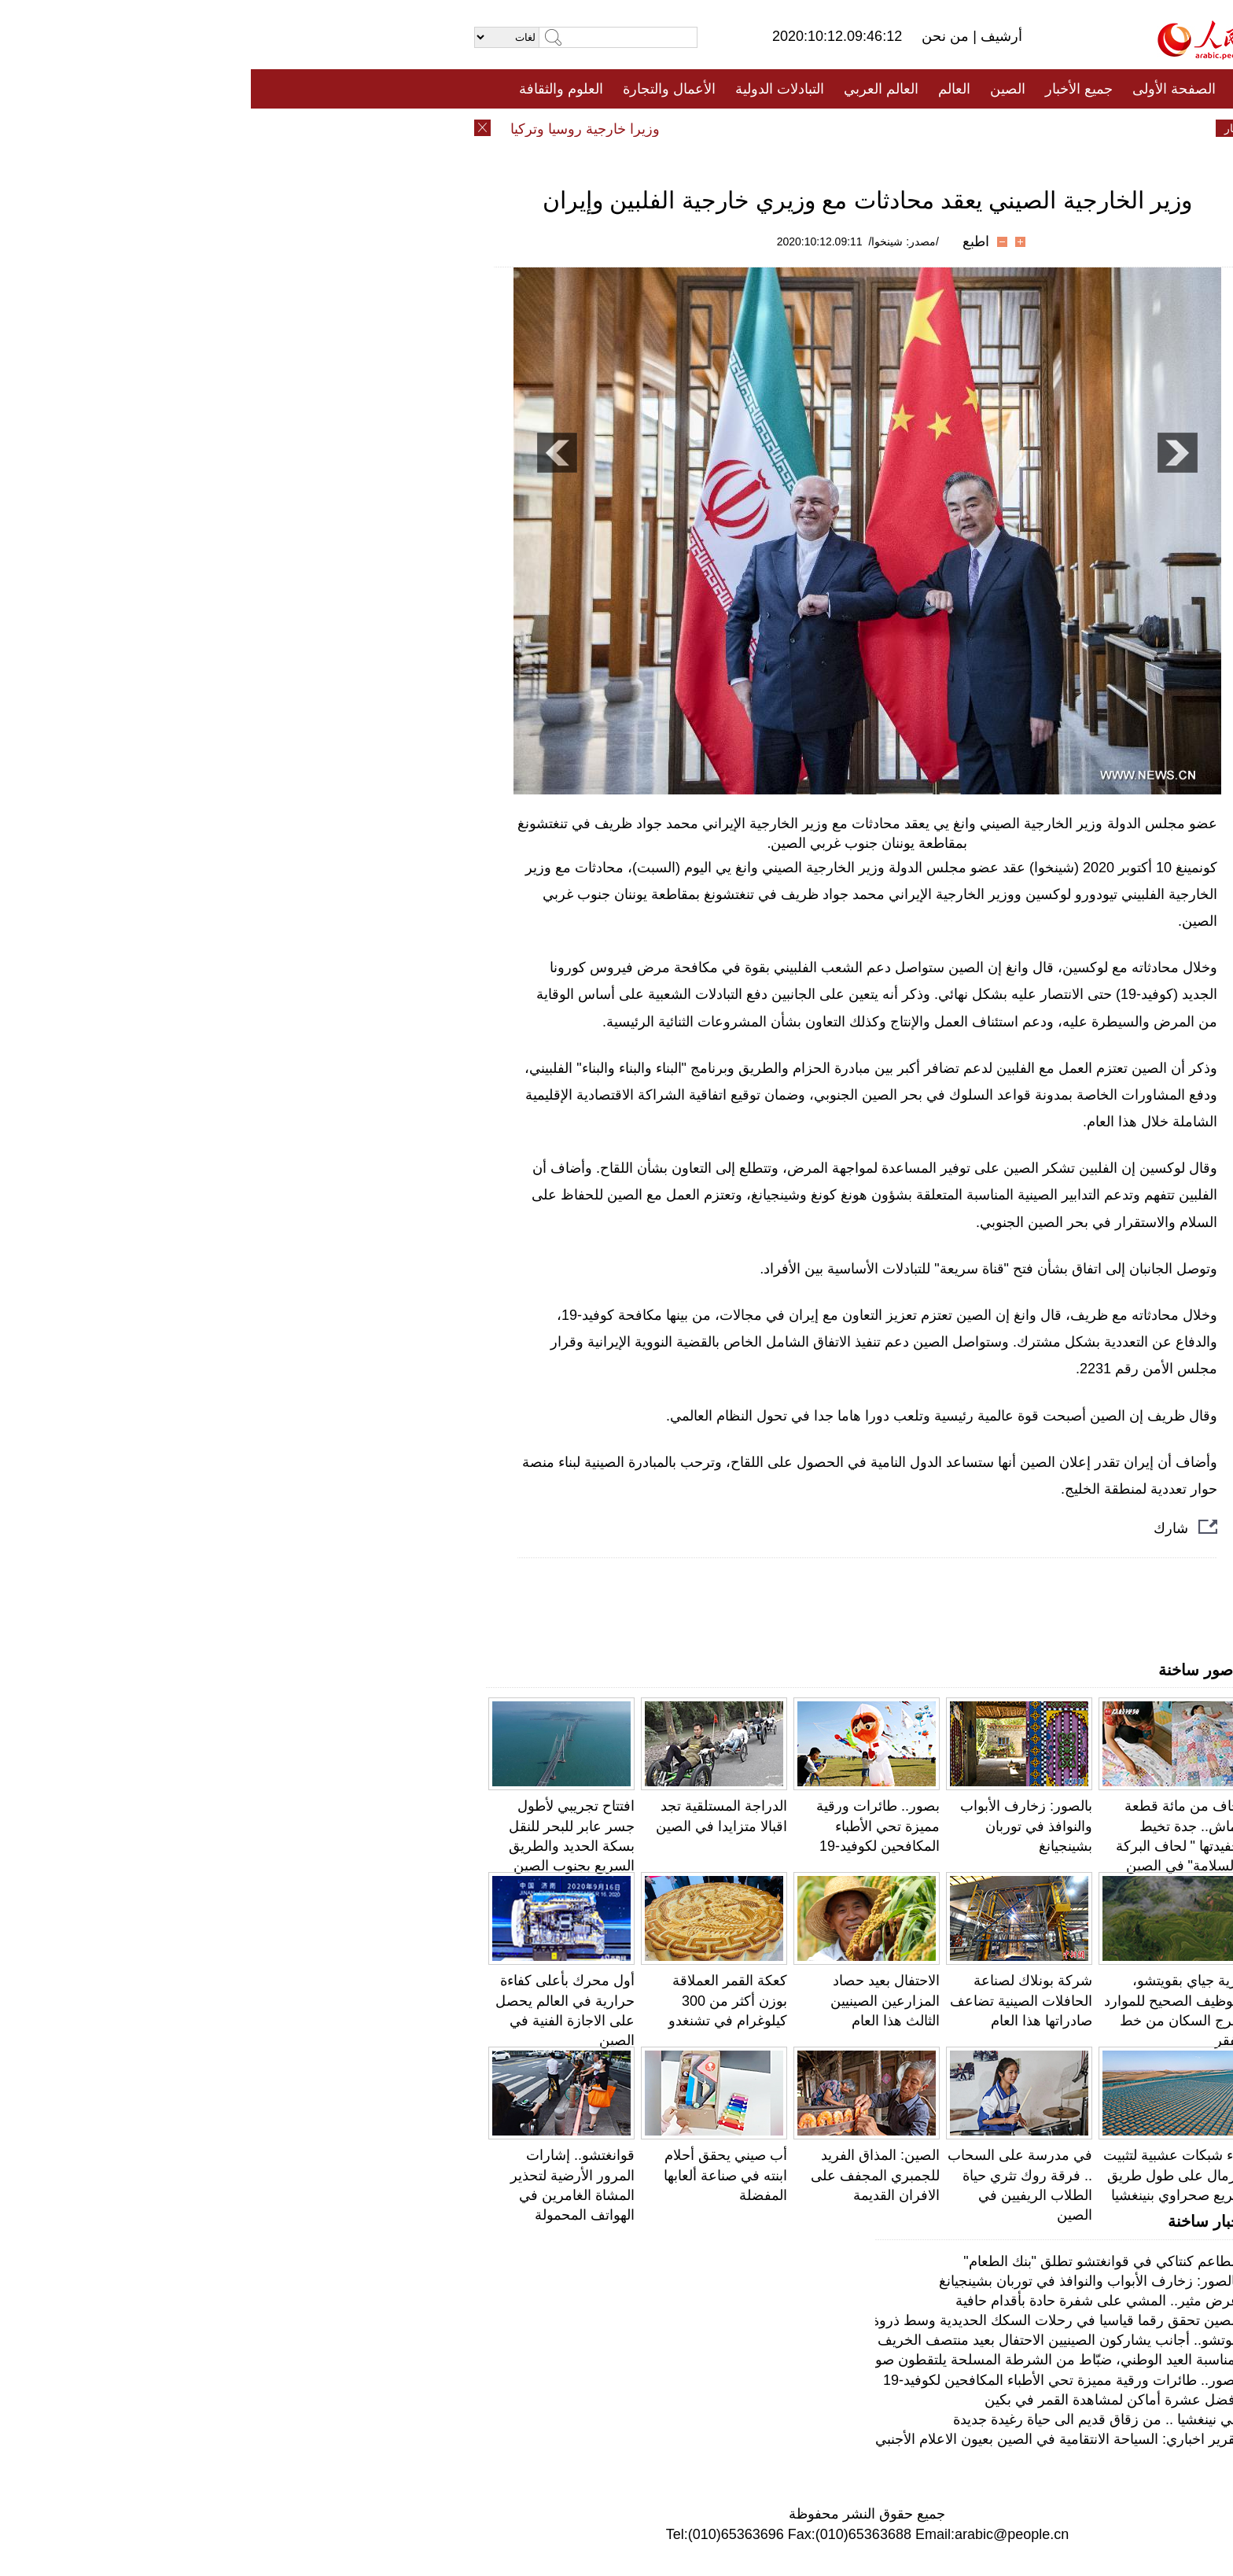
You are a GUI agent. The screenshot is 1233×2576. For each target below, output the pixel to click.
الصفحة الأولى (923, 89)
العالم (703, 89)
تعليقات (605, 128)
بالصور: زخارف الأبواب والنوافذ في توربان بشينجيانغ (775, 1825)
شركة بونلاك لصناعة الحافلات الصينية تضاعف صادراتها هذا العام (770, 2000)
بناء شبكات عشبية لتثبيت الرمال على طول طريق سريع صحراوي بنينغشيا (923, 2174)
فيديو (548, 128)
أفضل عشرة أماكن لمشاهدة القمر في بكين (861, 2400)
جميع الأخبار (828, 89)
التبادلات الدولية (528, 89)
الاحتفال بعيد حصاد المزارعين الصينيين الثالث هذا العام (634, 2000)
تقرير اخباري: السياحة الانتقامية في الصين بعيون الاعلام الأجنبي (806, 2439)
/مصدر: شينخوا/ (652, 241)
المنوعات (672, 128)
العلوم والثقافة (310, 89)
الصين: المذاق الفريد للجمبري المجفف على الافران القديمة (624, 2174)
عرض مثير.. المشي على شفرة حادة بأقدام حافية (846, 2301)
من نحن (696, 36)
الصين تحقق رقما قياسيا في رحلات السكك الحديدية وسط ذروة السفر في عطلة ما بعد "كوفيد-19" (703, 2320)
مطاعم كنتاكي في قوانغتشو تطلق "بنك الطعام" (850, 2261)
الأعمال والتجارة (418, 89)
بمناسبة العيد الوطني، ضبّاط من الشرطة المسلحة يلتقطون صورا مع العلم (774, 2360)
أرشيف (748, 36)
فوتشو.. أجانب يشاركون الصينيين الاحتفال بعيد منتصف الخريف (807, 2340)
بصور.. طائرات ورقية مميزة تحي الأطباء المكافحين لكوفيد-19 (627, 1825)
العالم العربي (630, 89)
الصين (757, 89)
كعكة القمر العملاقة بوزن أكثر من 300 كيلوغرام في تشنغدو (477, 2000)
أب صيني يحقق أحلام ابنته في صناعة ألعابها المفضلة (474, 2174)
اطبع (725, 241)
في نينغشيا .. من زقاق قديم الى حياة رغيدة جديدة (845, 2419)
